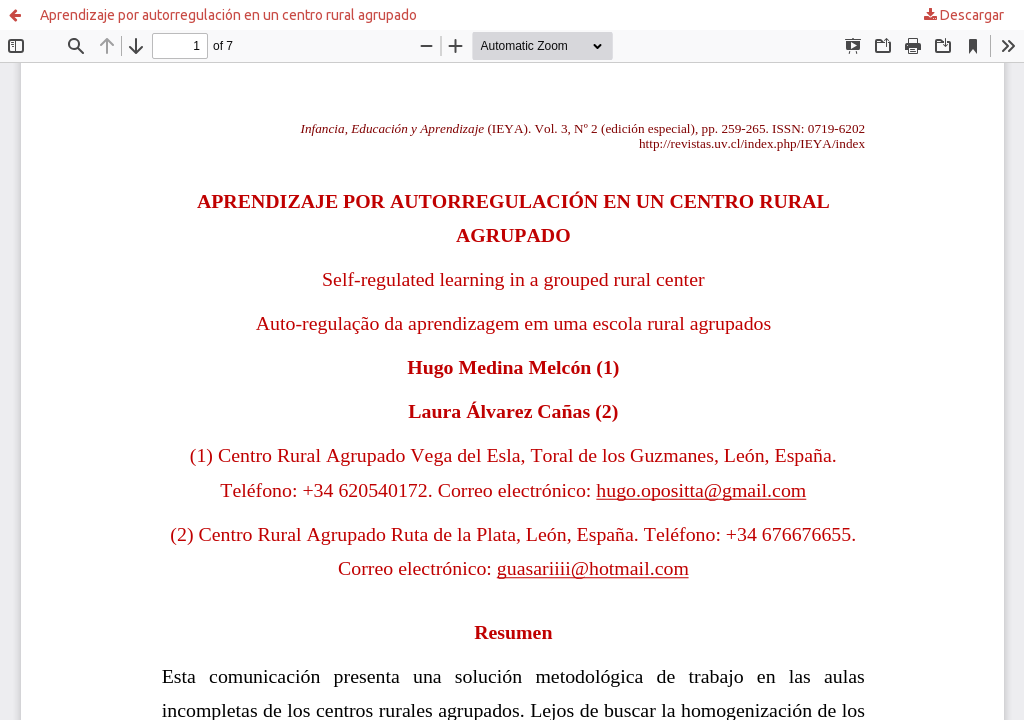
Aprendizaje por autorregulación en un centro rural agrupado (228, 15)
